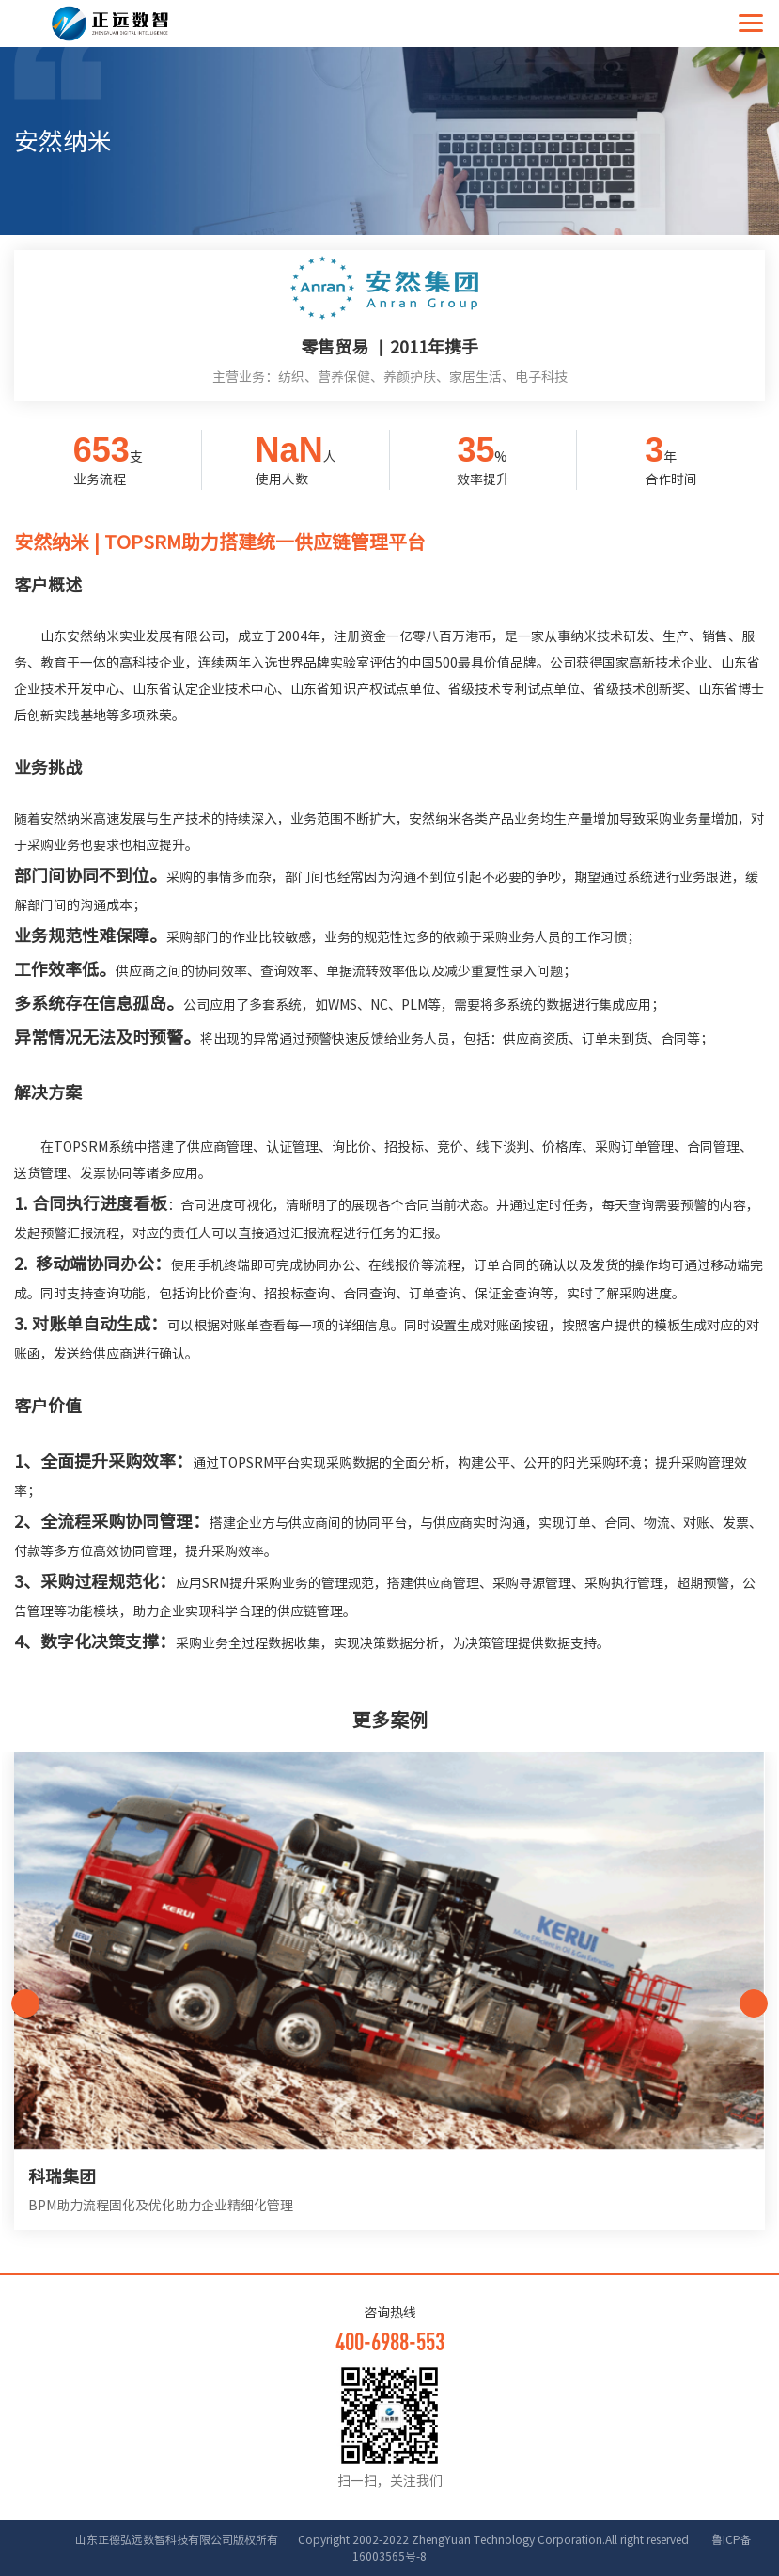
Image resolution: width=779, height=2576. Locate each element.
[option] (389, 2003)
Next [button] (754, 2003)
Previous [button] (25, 2003)
